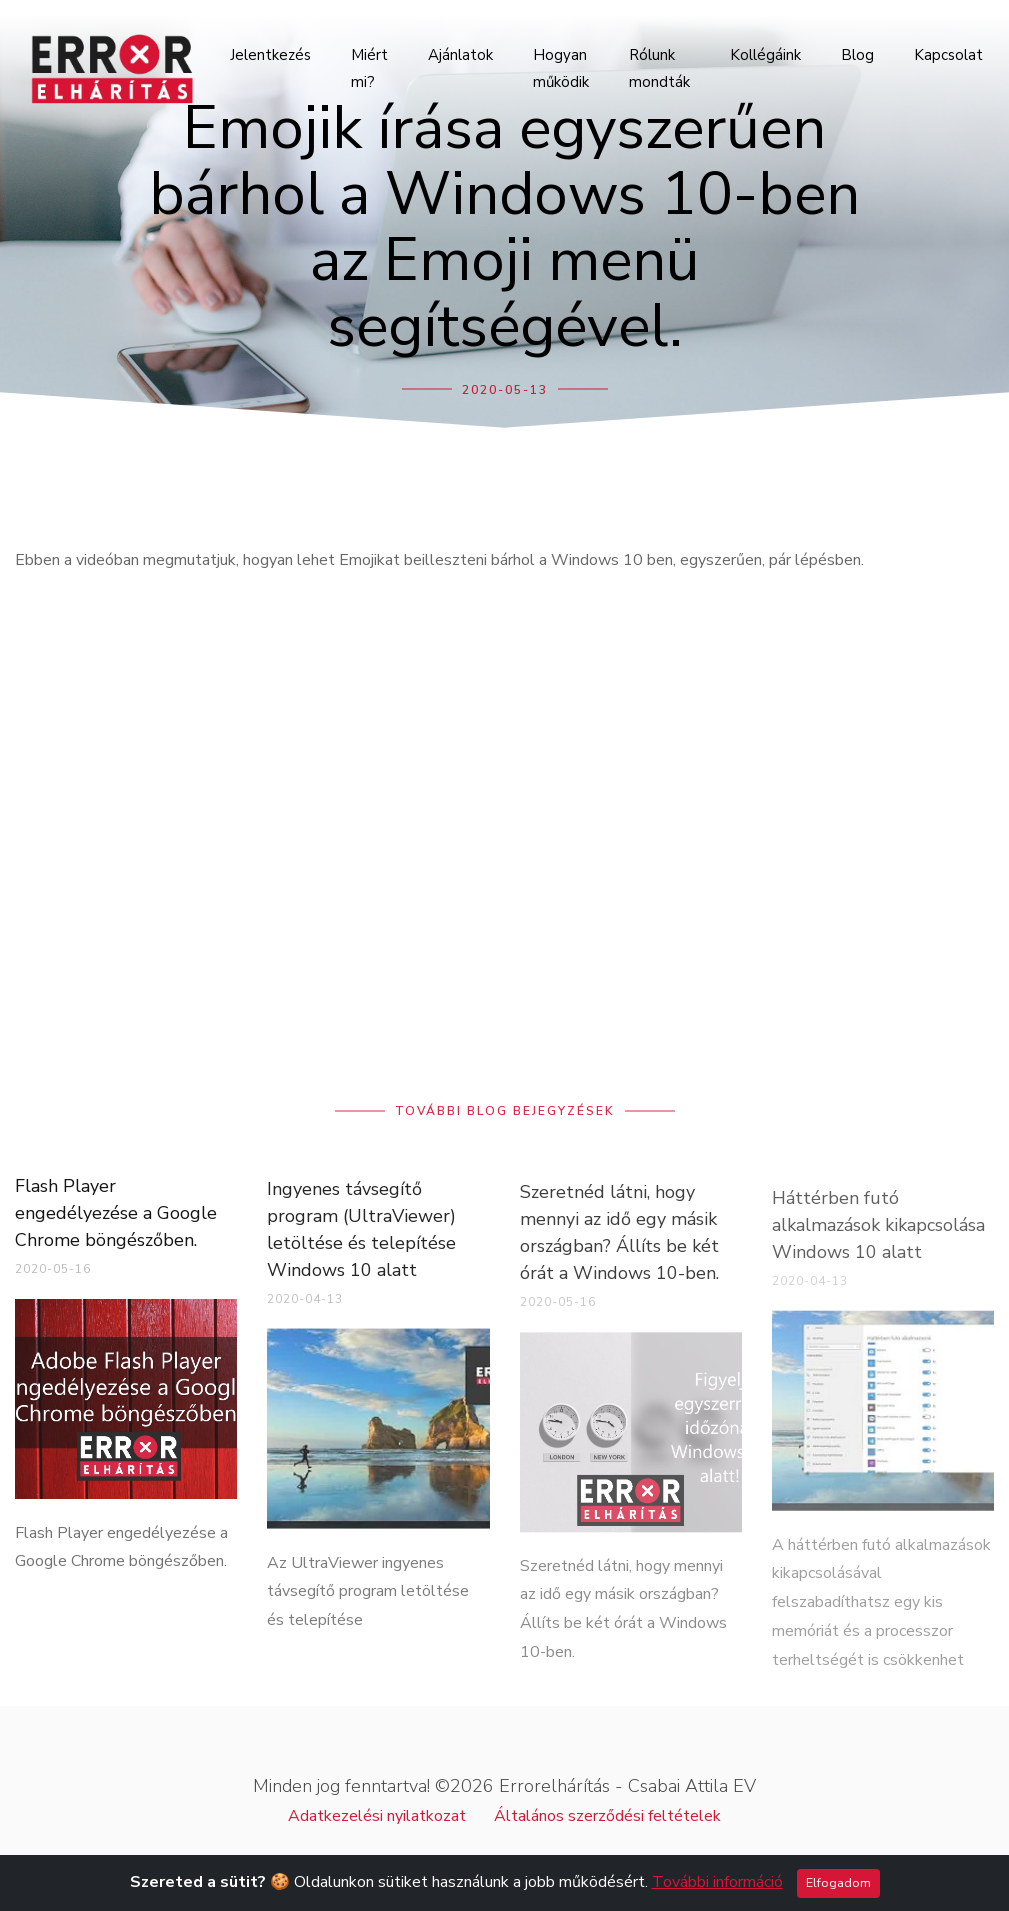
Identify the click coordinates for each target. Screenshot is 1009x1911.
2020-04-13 (305, 1312)
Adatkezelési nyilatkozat (377, 1816)
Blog (857, 55)
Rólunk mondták (659, 68)
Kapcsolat (948, 55)
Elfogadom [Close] (838, 1882)
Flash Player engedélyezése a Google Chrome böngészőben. (116, 1223)
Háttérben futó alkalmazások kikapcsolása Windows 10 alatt (878, 1246)
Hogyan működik (561, 68)
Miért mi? (369, 68)
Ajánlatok (460, 55)
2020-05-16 (53, 1279)
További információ (717, 1882)
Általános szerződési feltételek (607, 1816)
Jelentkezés (270, 55)
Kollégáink (765, 55)
